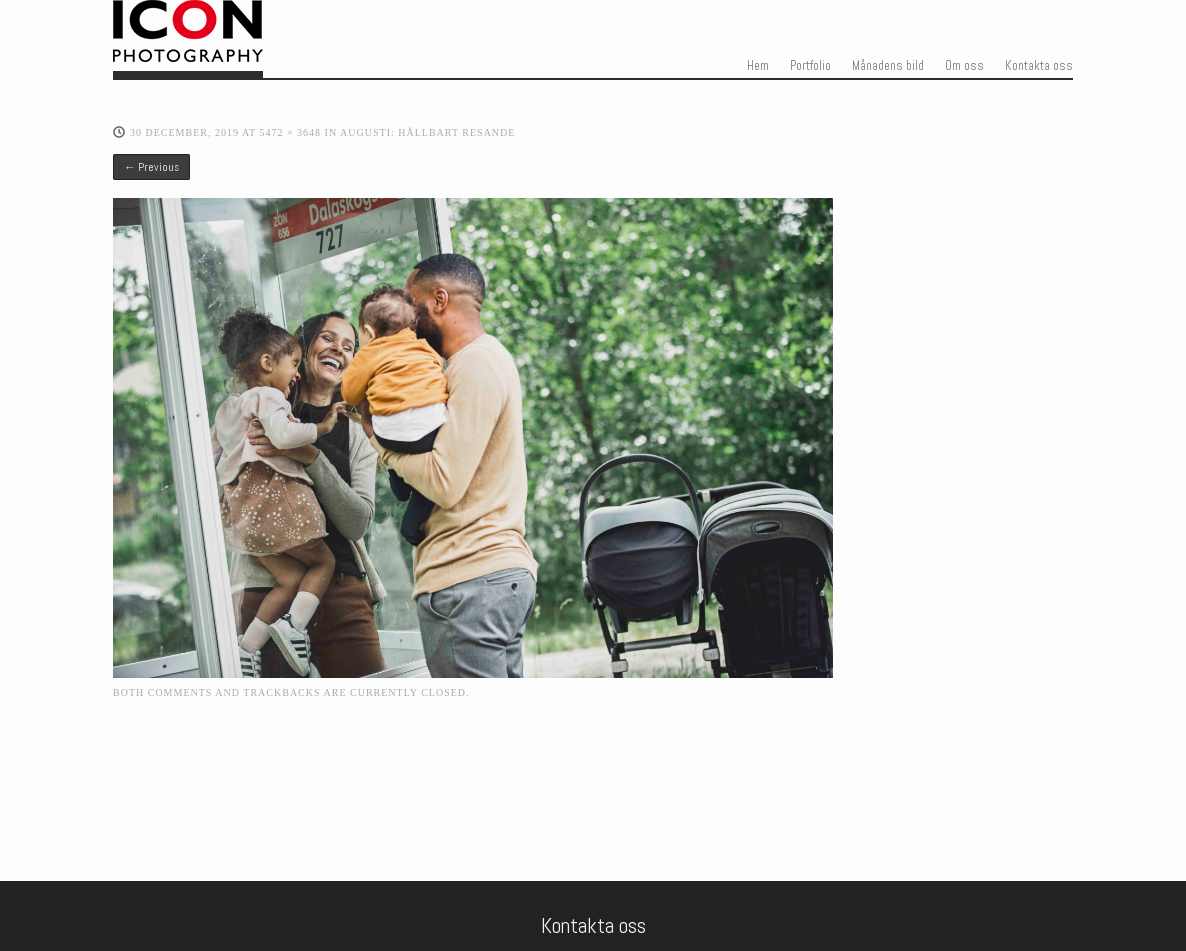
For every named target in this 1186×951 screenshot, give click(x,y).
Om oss (964, 66)
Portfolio (810, 66)
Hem (758, 66)
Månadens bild (888, 66)
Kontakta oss (1039, 66)
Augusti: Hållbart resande (427, 132)
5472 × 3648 (290, 132)
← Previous (151, 167)
